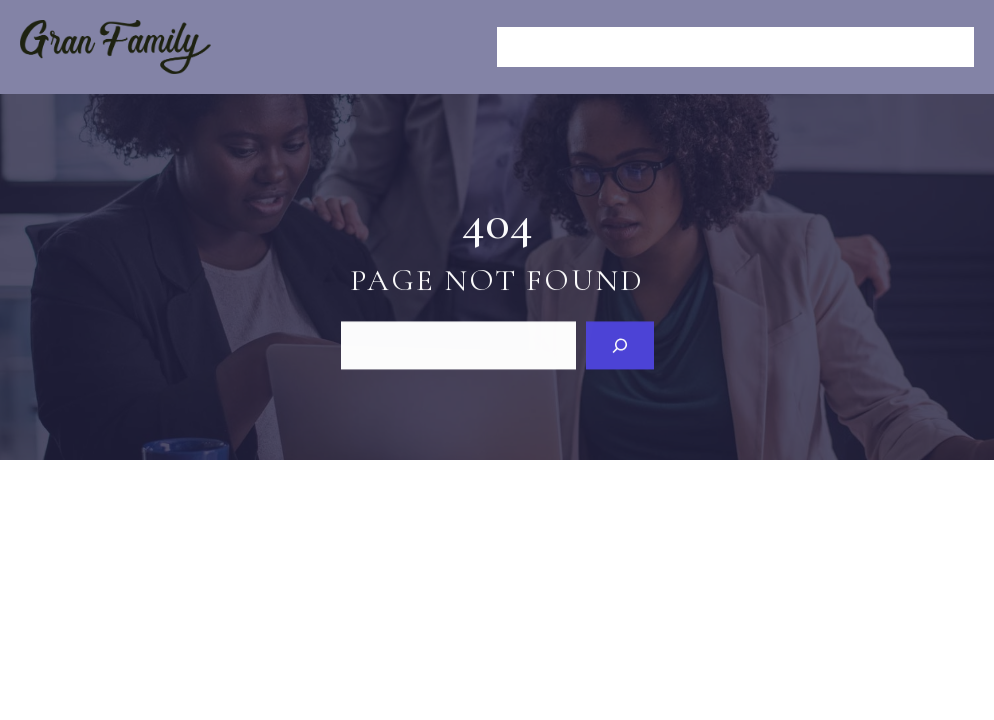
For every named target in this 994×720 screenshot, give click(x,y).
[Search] (620, 344)
